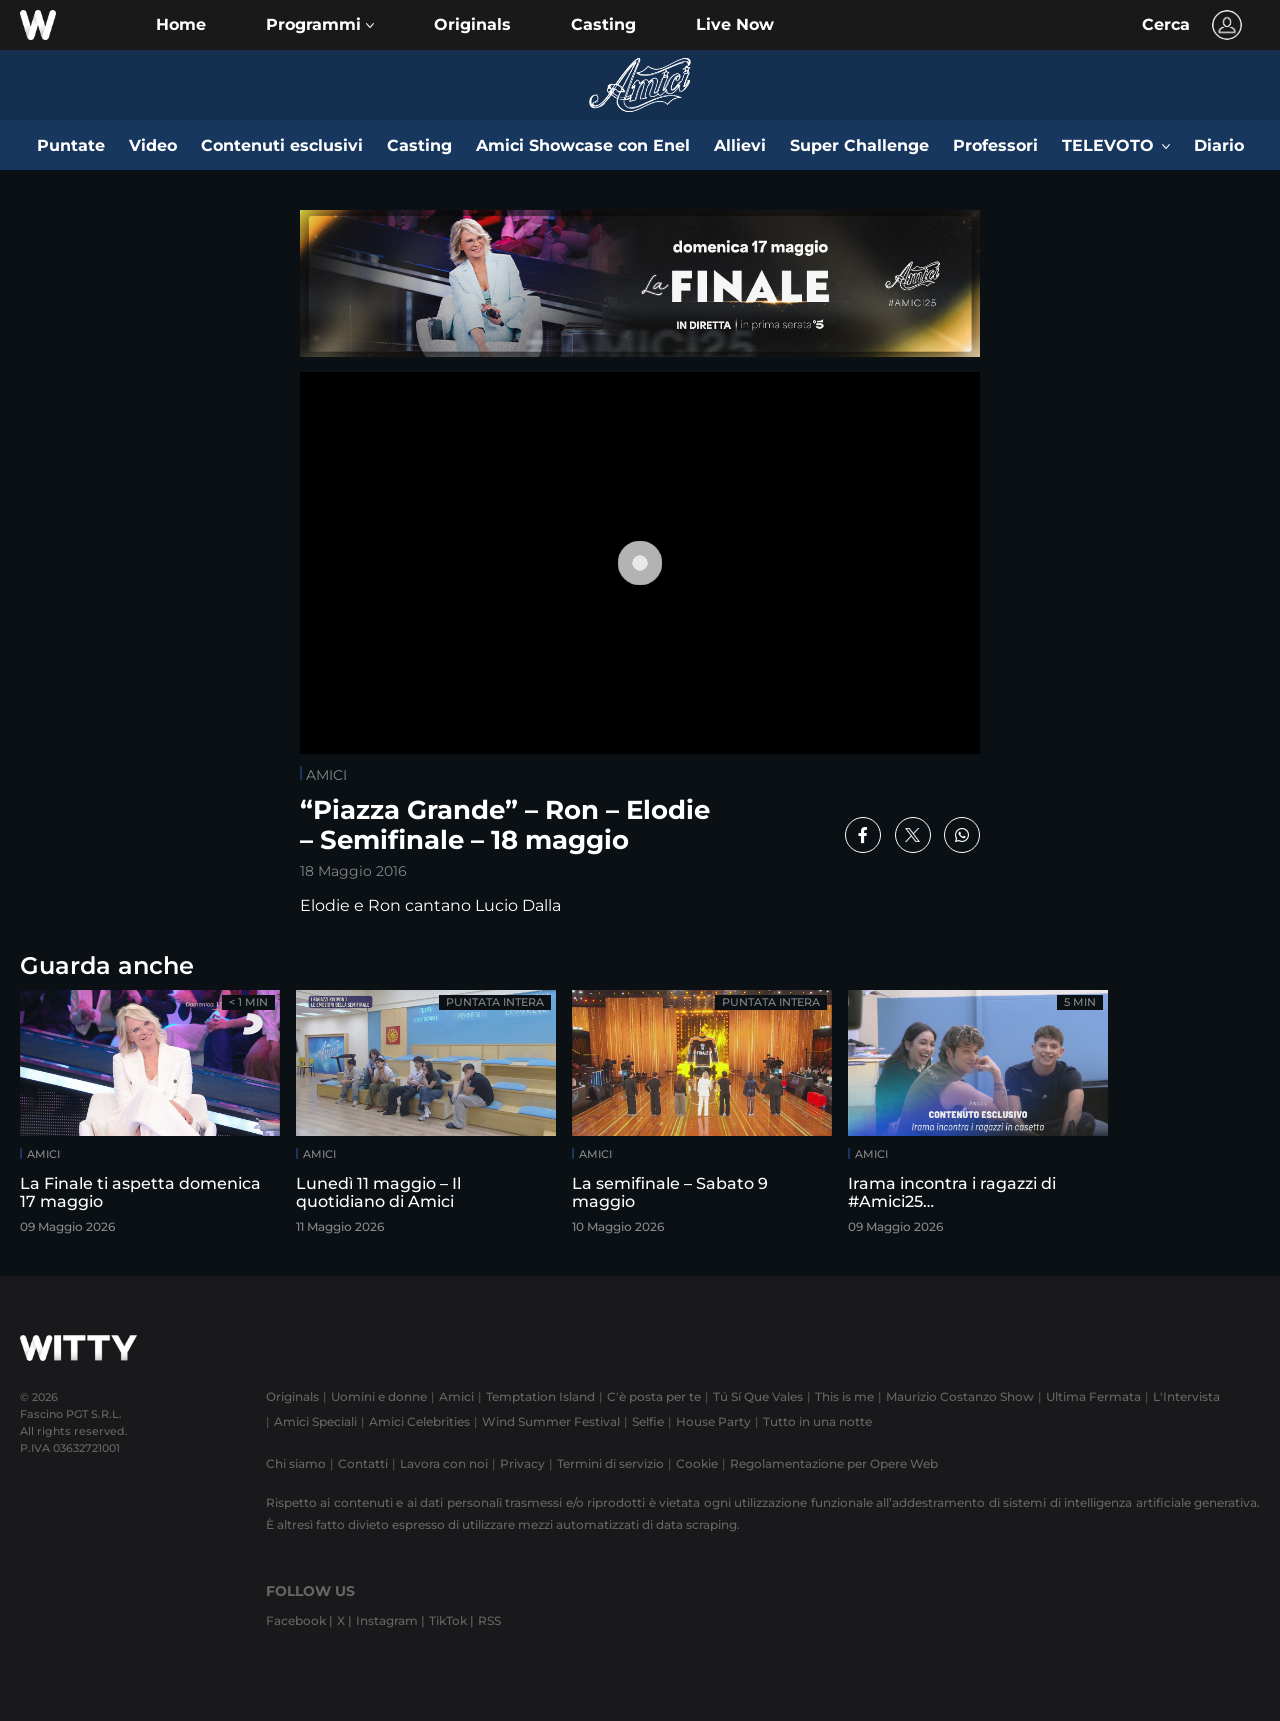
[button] (320, 25)
